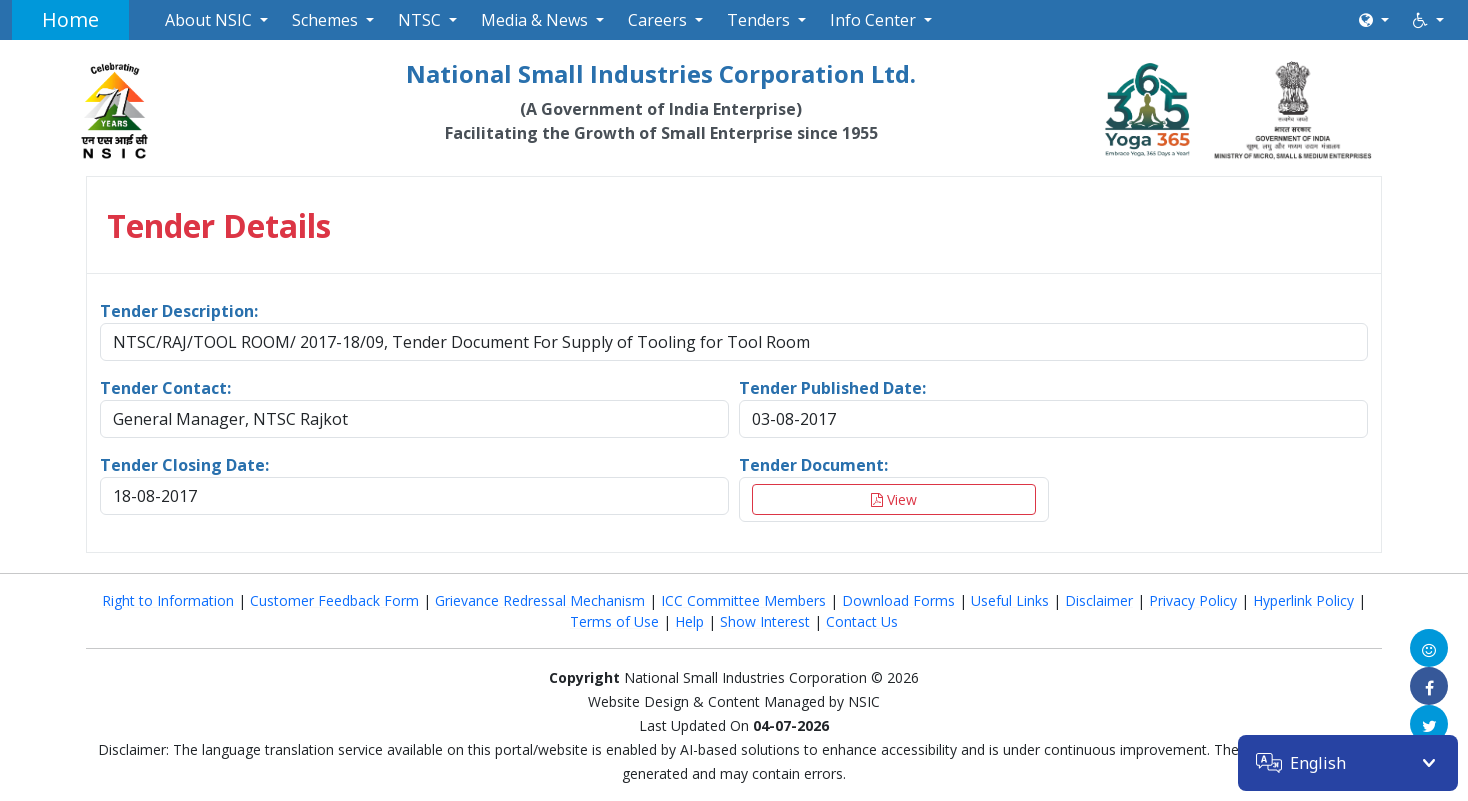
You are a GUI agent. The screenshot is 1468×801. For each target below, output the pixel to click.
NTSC (419, 20)
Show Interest (765, 621)
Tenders (758, 20)
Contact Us (862, 621)
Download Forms (898, 600)
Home (70, 19)
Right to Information (168, 600)
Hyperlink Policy (1303, 600)
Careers (657, 20)
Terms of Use (614, 621)
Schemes (325, 20)
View (894, 499)
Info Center (873, 20)
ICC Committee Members (743, 600)
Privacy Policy (1193, 600)
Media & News (534, 20)
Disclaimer (1099, 600)
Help (689, 621)
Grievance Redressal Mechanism (540, 600)
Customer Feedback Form (334, 600)
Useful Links (1010, 600)
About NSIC (208, 20)
